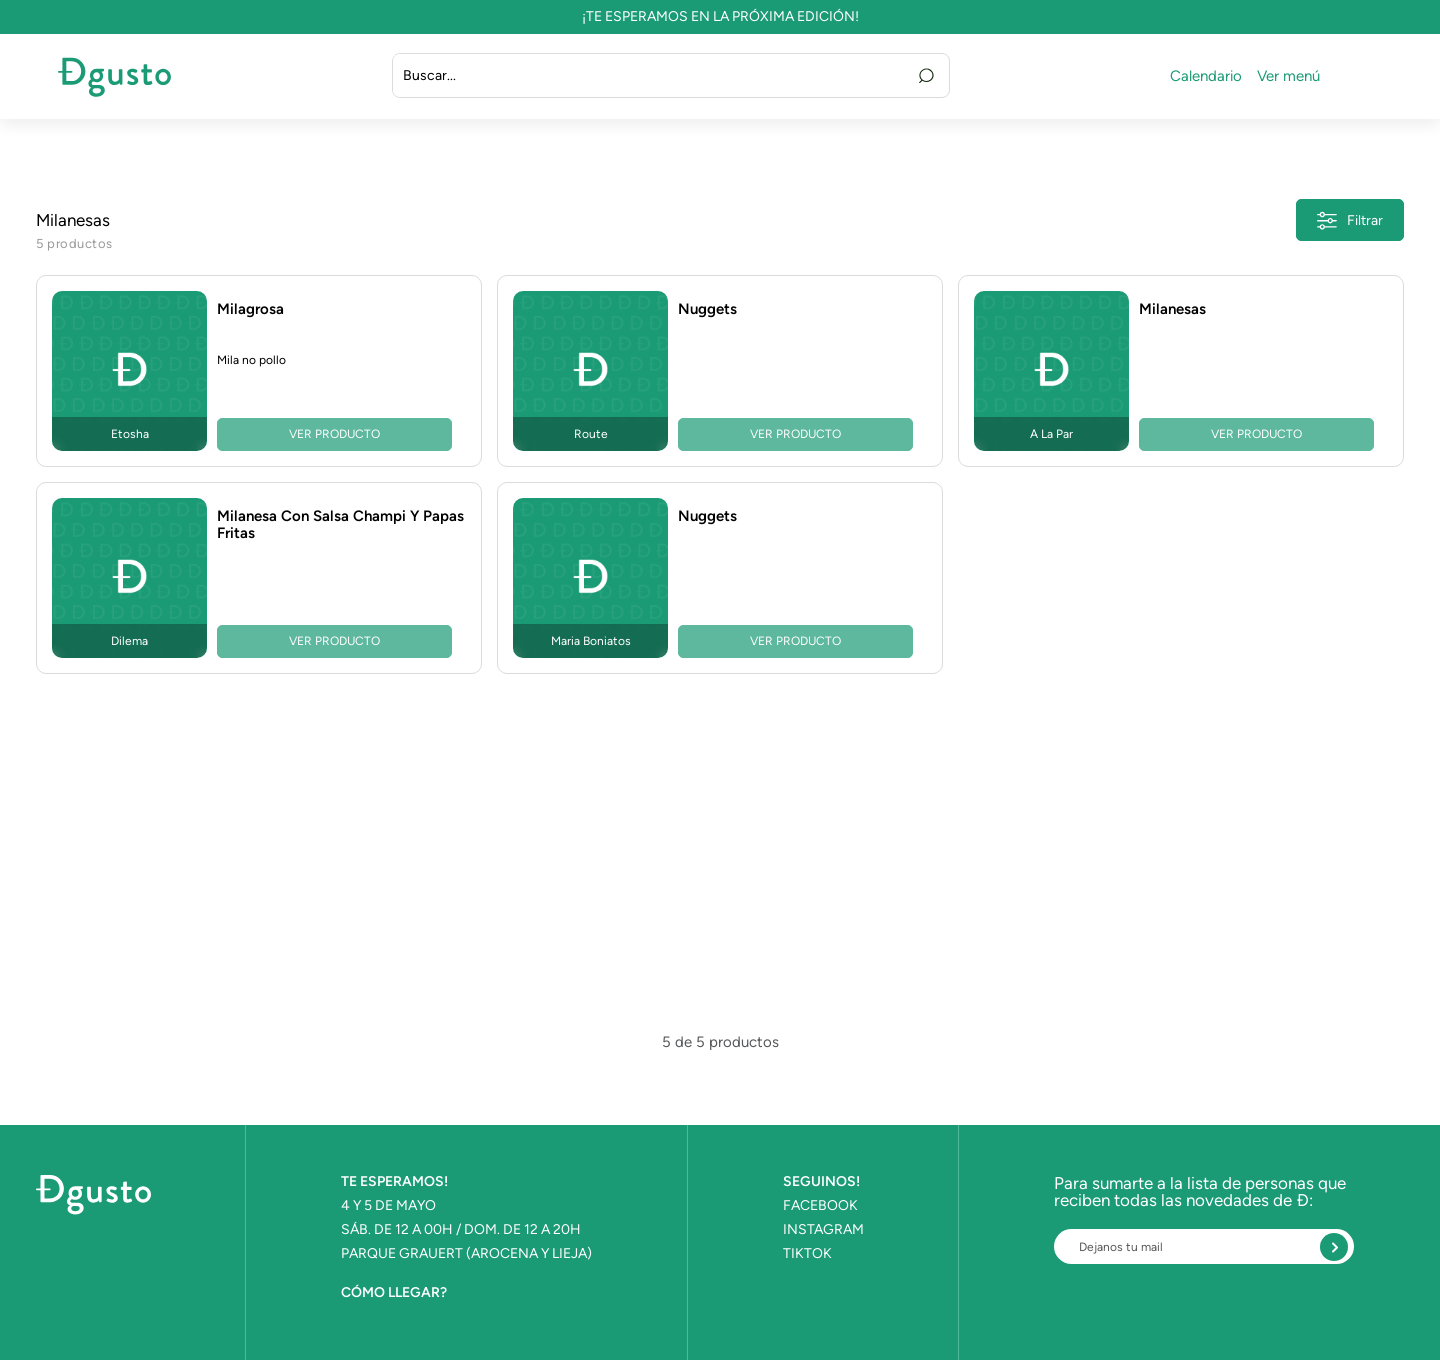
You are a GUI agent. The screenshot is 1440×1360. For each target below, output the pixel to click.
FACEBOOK (820, 1206)
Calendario (1206, 76)
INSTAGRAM (823, 1230)
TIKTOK (807, 1254)
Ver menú (1288, 76)
